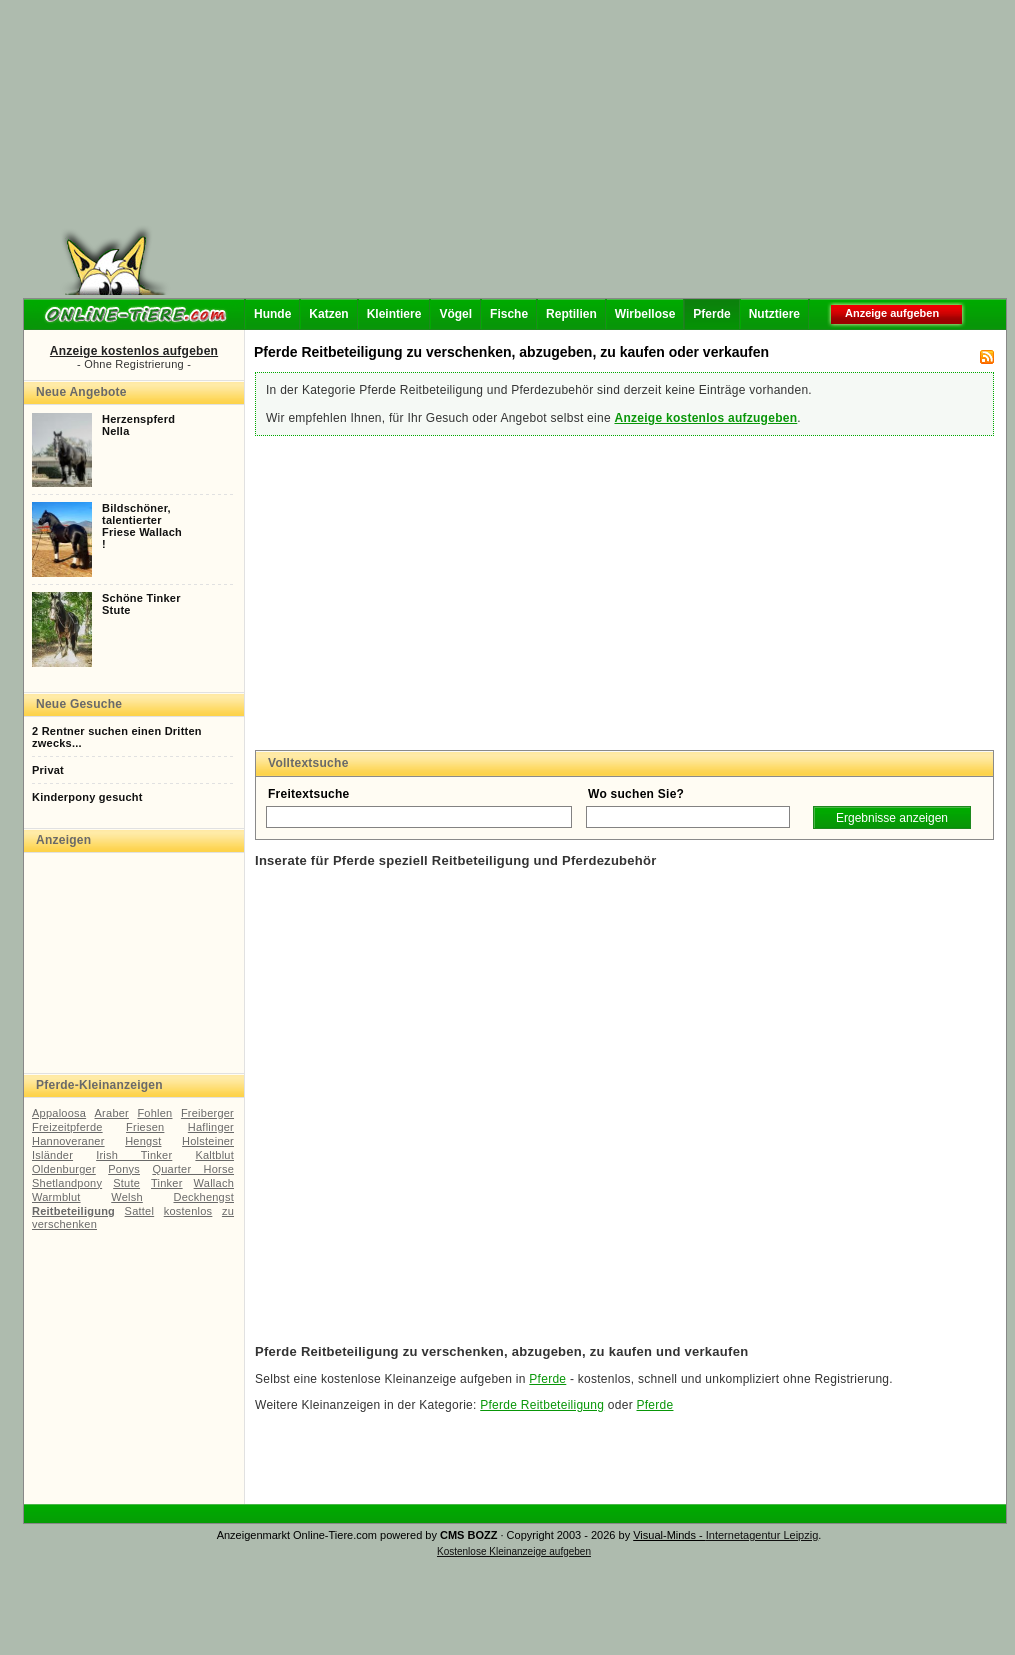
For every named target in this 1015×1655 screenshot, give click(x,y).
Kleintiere (394, 314)
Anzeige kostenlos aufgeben (134, 351)
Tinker (167, 1183)
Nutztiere (774, 314)
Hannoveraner (68, 1141)
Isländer (52, 1155)
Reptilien (571, 314)
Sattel (140, 1211)
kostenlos (188, 1211)
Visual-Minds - (669, 1535)
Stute (126, 1183)
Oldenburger (64, 1169)
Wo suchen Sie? (636, 794)
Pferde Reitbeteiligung (542, 1405)
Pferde (711, 314)
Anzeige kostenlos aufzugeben (705, 418)
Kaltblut (214, 1155)
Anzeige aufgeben (892, 313)
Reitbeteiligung (73, 1211)
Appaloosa (59, 1113)
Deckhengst (204, 1197)
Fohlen (154, 1113)
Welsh (127, 1197)
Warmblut (56, 1197)
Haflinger (211, 1127)
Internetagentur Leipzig (762, 1535)
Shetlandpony (67, 1183)
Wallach (214, 1183)
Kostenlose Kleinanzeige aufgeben (514, 1551)
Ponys (124, 1169)
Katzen (328, 314)
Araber (112, 1113)
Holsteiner (208, 1141)
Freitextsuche (309, 794)
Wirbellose (645, 314)
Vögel (455, 314)
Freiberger (207, 1113)
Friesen (145, 1127)
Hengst (143, 1141)
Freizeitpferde (67, 1127)
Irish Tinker (134, 1155)
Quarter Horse (193, 1169)
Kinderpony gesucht (87, 797)
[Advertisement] (482, 155)
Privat (48, 770)
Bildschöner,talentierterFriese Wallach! (142, 526)
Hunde (272, 314)
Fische (509, 314)
